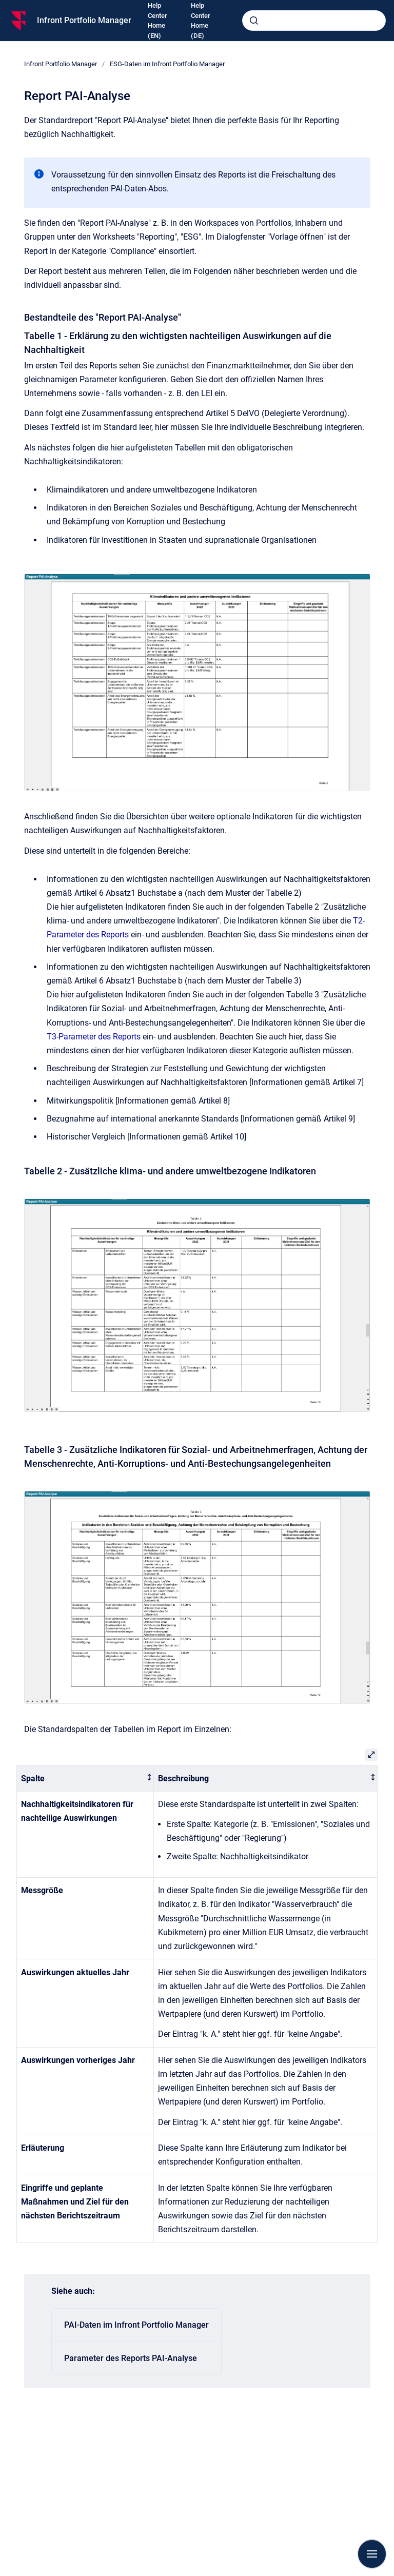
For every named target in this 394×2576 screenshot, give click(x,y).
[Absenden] (254, 20)
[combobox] (314, 20)
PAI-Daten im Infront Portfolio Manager (136, 2325)
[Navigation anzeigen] (372, 2554)
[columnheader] (85, 1778)
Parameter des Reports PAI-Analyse (130, 2358)
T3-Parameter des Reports (94, 1036)
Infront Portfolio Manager (84, 20)
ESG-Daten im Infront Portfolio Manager (167, 64)
